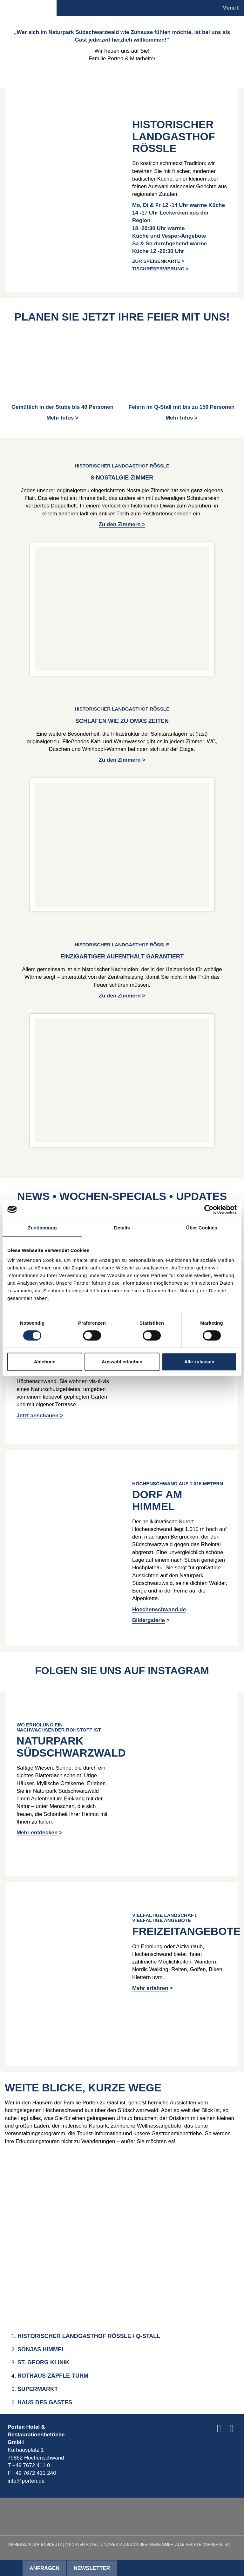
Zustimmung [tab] (42, 1227)
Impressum (19, 2544)
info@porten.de (26, 2481)
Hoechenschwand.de (159, 1609)
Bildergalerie (148, 1620)
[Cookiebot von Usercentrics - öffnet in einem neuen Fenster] (209, 1209)
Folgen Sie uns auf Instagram (122, 1670)
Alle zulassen (199, 1361)
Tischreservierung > (160, 268)
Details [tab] (122, 1227)
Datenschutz (48, 2544)
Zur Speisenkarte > (158, 261)
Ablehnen (45, 1361)
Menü (230, 8)
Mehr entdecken (37, 1833)
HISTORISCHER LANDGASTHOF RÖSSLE (173, 136)
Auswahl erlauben (122, 1361)
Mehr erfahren (150, 1988)
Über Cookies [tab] (201, 1227)
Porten (28, 8)
